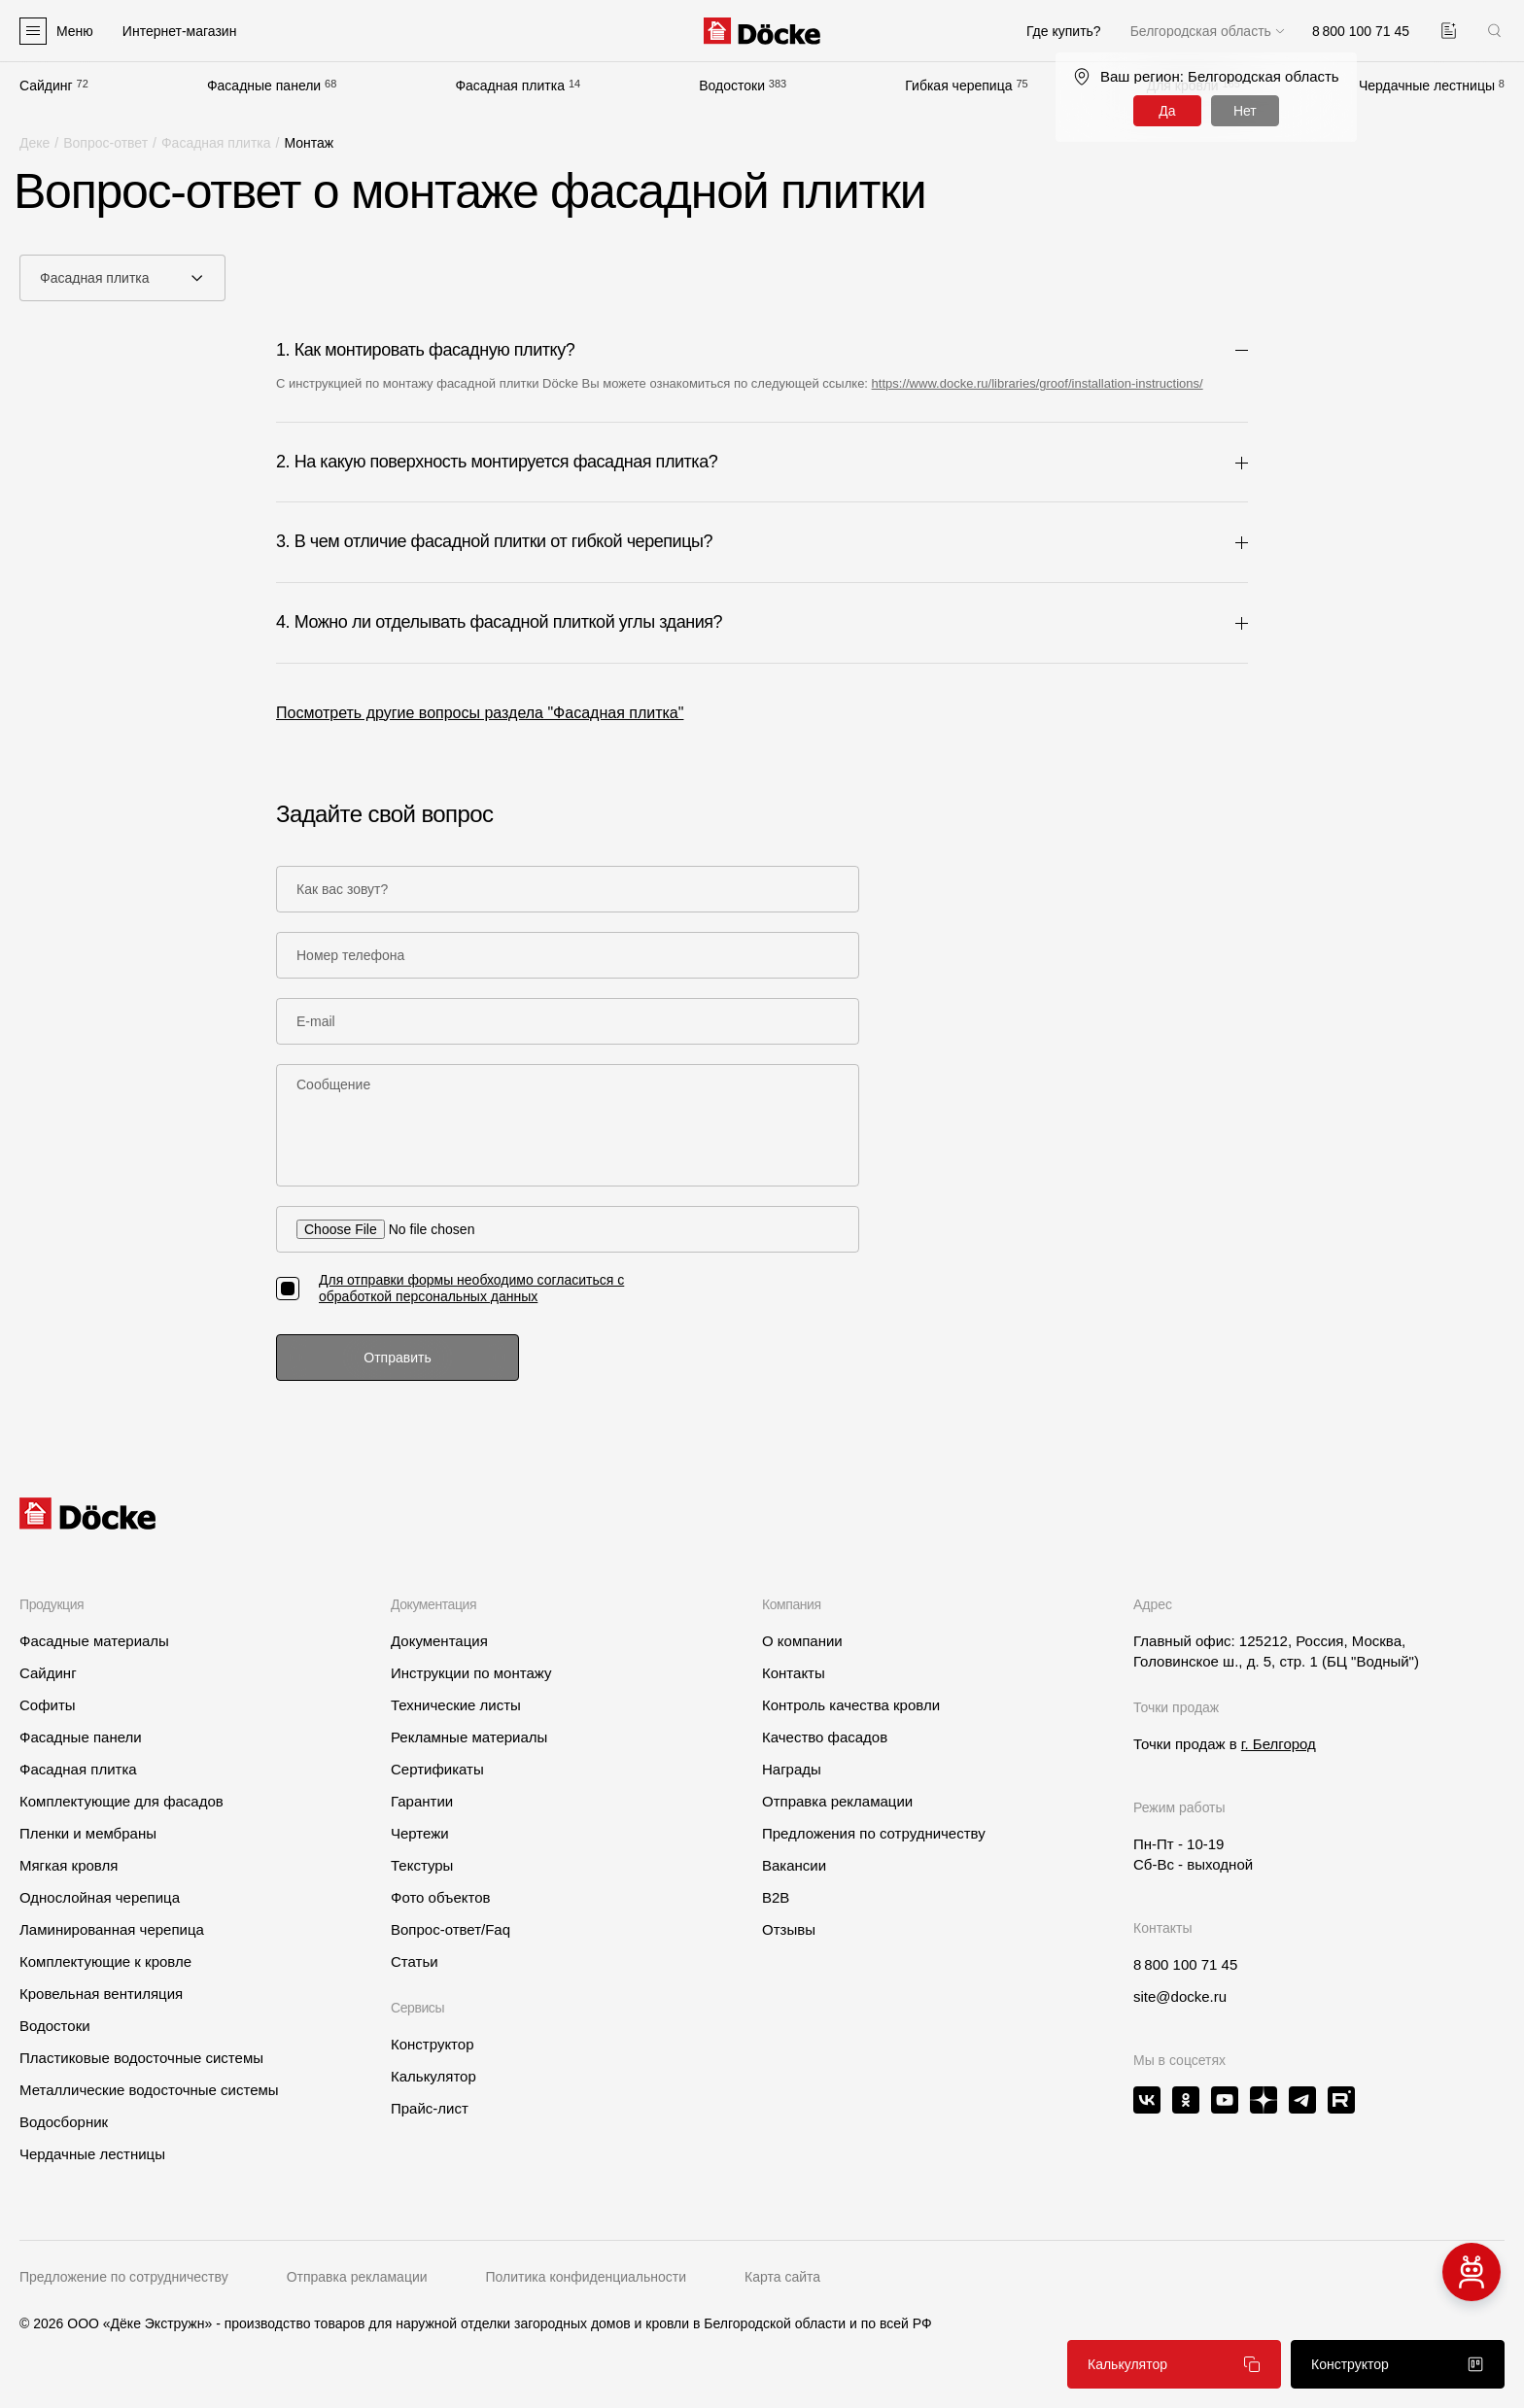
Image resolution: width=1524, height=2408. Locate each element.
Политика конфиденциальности (586, 2277)
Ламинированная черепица (111, 1929)
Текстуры (422, 1865)
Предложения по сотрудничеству (874, 1833)
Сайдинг (46, 85)
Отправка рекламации (837, 1801)
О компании (802, 1641)
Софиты (47, 1705)
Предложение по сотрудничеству (123, 2277)
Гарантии (422, 1801)
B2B (775, 1897)
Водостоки (732, 85)
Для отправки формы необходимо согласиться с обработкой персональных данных (471, 1288)
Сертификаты (437, 1769)
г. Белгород (1278, 1744)
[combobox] (122, 278)
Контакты (793, 1673)
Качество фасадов (824, 1737)
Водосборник (63, 2122)
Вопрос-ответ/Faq (450, 1929)
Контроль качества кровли (851, 1705)
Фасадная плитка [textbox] (95, 278)
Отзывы (788, 1929)
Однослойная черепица (99, 1897)
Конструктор (432, 2044)
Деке (34, 143)
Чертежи (420, 1833)
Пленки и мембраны (87, 1833)
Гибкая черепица (958, 85)
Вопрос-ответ (105, 143)
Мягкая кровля (68, 1865)
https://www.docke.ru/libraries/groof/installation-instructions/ (1037, 383)
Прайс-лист (429, 2108)
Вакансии (794, 1865)
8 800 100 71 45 (1185, 1964)
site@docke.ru (1180, 1996)
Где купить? (1063, 31)
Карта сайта (782, 2277)
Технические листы (456, 1705)
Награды (791, 1769)
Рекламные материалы (469, 1737)
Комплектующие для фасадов (121, 1801)
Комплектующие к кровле (105, 1961)
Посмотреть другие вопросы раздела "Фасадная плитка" (479, 713)
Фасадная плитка (510, 85)
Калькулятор (433, 2076)
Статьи (414, 1961)
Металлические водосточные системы (149, 2089)
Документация (439, 1641)
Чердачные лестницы (1427, 85)
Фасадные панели (264, 85)
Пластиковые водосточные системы (141, 2057)
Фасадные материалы (94, 1641)
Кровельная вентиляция (101, 1993)
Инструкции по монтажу (471, 1673)
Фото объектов (441, 1897)
